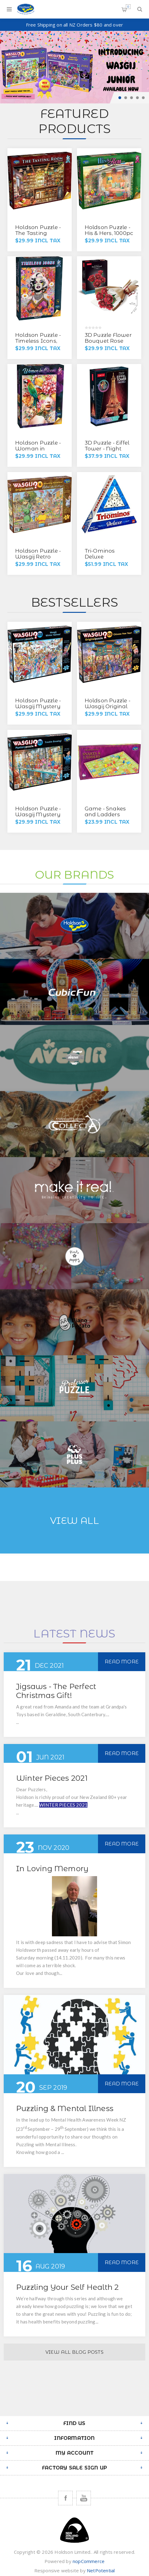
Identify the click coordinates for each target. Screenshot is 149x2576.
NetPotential (101, 2570)
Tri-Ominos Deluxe (100, 554)
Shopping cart (128, 6)
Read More (121, 1662)
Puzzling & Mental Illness (64, 2108)
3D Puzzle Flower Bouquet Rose (108, 338)
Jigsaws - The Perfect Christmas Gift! (56, 1691)
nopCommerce (88, 2561)
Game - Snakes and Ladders (105, 811)
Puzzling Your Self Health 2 (67, 2287)
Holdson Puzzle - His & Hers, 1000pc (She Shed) (109, 233)
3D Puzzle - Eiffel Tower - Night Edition (107, 449)
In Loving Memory (52, 1868)
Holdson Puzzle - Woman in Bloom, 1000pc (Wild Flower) (38, 451)
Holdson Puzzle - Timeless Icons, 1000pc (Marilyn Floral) (38, 344)
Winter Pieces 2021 (52, 1778)
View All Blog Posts (74, 2352)
